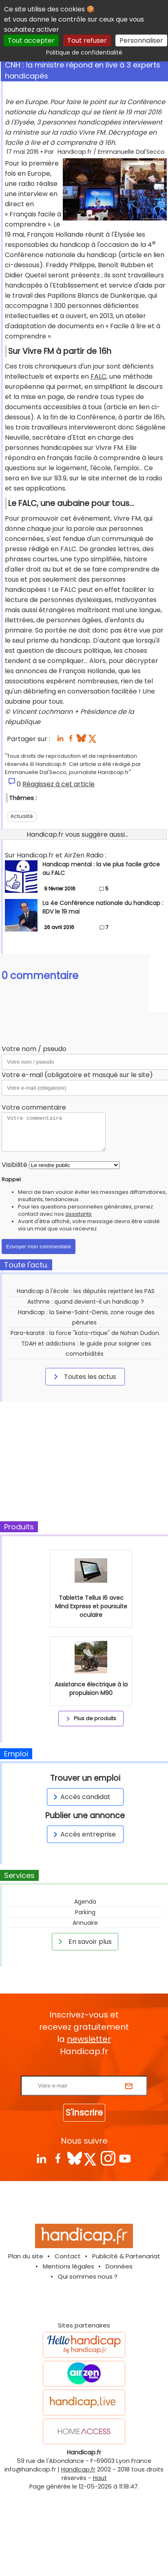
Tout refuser (87, 40)
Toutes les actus (83, 1376)
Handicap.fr (78, 2469)
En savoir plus (83, 1941)
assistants (78, 1214)
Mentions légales (68, 2266)
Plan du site (25, 2256)
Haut (100, 2478)
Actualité (22, 816)
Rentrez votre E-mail (86, 2070)
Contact (68, 2256)
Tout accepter (31, 40)
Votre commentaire (34, 1107)
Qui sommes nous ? (87, 2276)
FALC (98, 376)
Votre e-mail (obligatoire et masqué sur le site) (77, 1075)
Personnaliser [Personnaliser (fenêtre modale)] (141, 40)
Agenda (85, 1902)
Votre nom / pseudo (34, 1049)
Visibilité (14, 1164)
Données (119, 2266)
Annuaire (85, 1923)
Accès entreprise (83, 1834)
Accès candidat (81, 1797)
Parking (85, 1912)
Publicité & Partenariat (126, 2256)
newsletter (89, 2039)
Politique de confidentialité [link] (84, 52)
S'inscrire (84, 2112)
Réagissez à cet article (58, 784)
